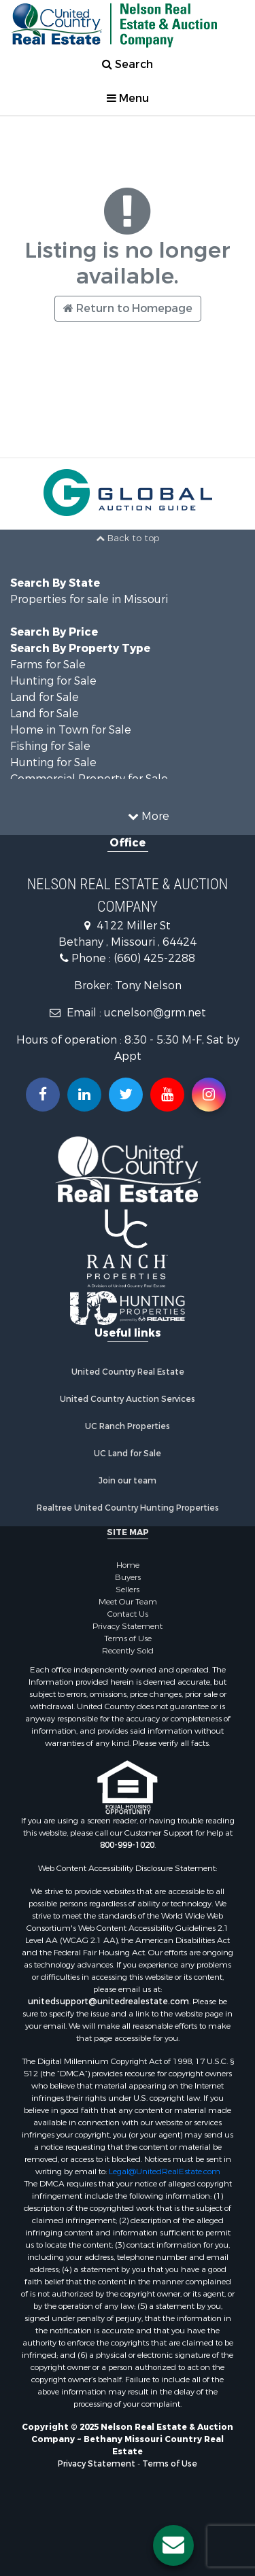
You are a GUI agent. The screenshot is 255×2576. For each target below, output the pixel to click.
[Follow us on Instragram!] (209, 1095)
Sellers (127, 1589)
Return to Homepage (127, 308)
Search (127, 64)
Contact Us (127, 1614)
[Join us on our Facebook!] (43, 1095)
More (148, 816)
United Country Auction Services (127, 1399)
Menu (128, 98)
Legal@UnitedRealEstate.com (164, 2171)
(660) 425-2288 (154, 958)
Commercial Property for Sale (89, 779)
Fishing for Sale (50, 746)
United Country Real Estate (127, 1372)
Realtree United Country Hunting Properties (128, 1507)
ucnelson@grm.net (155, 1013)
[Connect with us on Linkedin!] (84, 1095)
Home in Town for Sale (70, 730)
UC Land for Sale (127, 1453)
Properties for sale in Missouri (89, 599)
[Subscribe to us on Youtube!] (167, 1095)
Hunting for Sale (53, 681)
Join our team (127, 1480)
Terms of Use (128, 1638)
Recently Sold (128, 1650)
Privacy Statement (127, 1626)
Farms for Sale (48, 664)
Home (127, 1565)
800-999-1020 (127, 1845)
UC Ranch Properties (127, 1426)
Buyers (128, 1577)
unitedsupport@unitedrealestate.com (108, 2001)
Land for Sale (44, 697)
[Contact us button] (173, 2545)
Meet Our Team (128, 1601)
